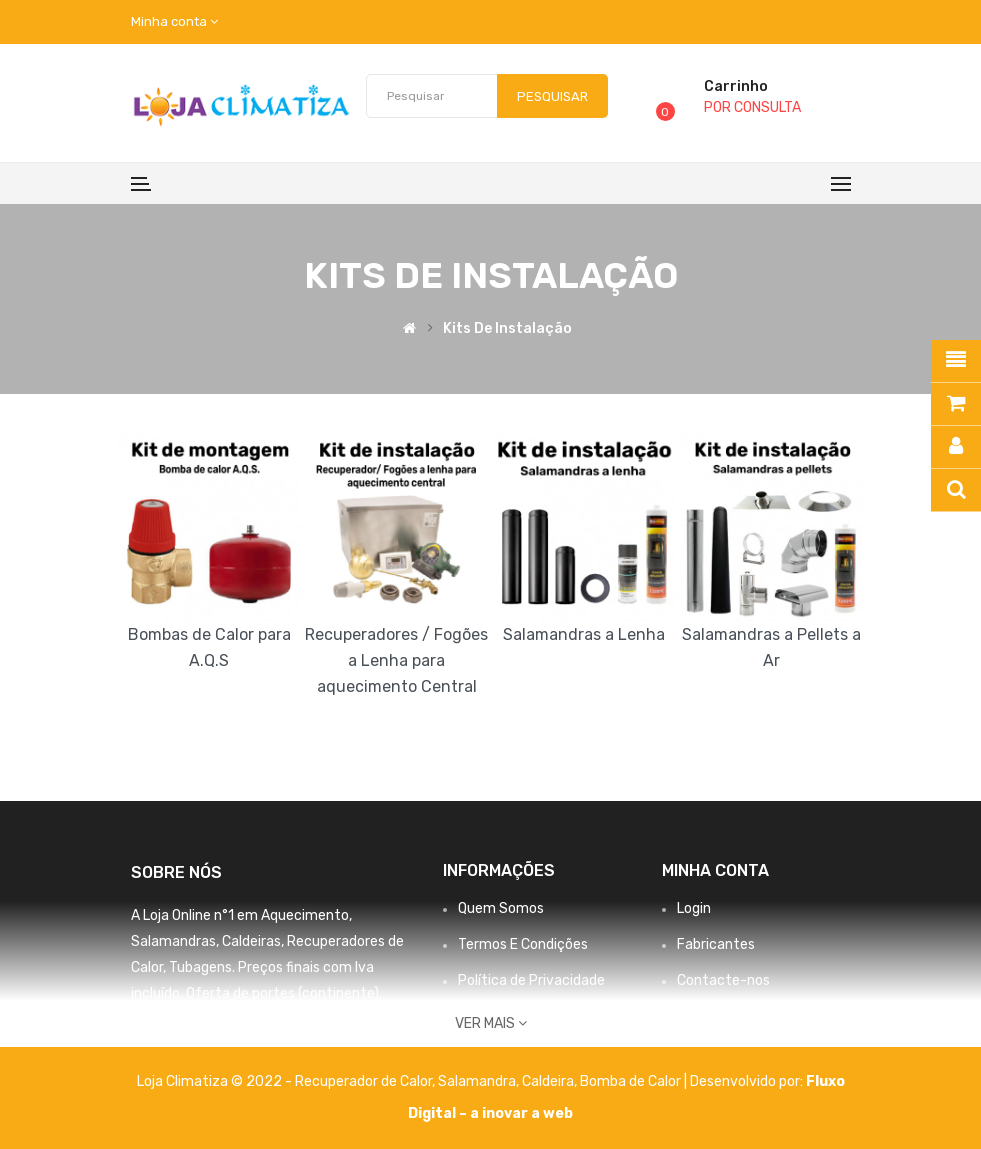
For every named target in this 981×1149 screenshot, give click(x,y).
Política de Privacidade (531, 980)
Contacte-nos (723, 980)
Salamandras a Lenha (584, 634)
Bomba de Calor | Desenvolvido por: (693, 1081)
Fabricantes (716, 944)
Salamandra (477, 1081)
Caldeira (548, 1081)
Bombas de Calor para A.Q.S (209, 647)
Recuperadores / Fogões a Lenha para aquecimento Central (396, 660)
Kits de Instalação (507, 329)
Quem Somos (501, 908)
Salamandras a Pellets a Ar (771, 647)
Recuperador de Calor (363, 1081)
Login (694, 908)
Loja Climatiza (182, 1081)
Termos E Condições (523, 944)
